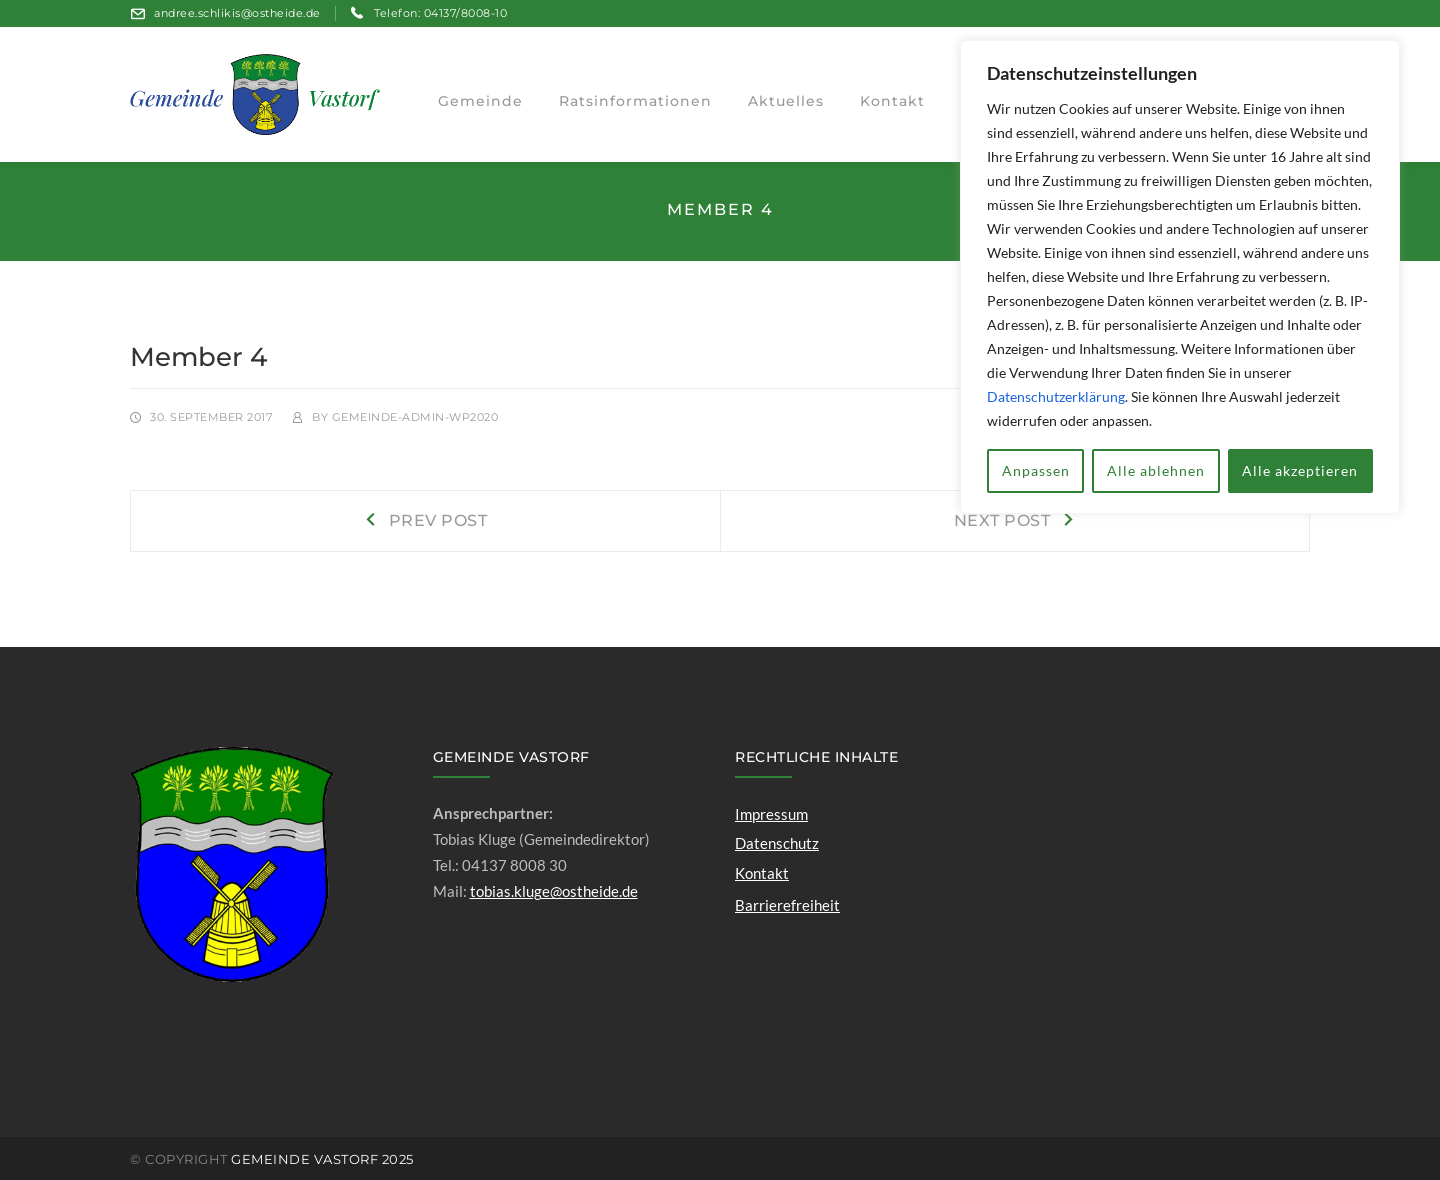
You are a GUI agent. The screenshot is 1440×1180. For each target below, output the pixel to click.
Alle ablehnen (1156, 470)
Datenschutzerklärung (1056, 396)
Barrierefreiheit (787, 905)
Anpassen (1036, 470)
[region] (1180, 277)
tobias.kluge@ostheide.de (554, 891)
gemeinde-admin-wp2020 (415, 417)
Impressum (771, 814)
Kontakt (762, 873)
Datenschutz (777, 843)
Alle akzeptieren (1300, 470)
